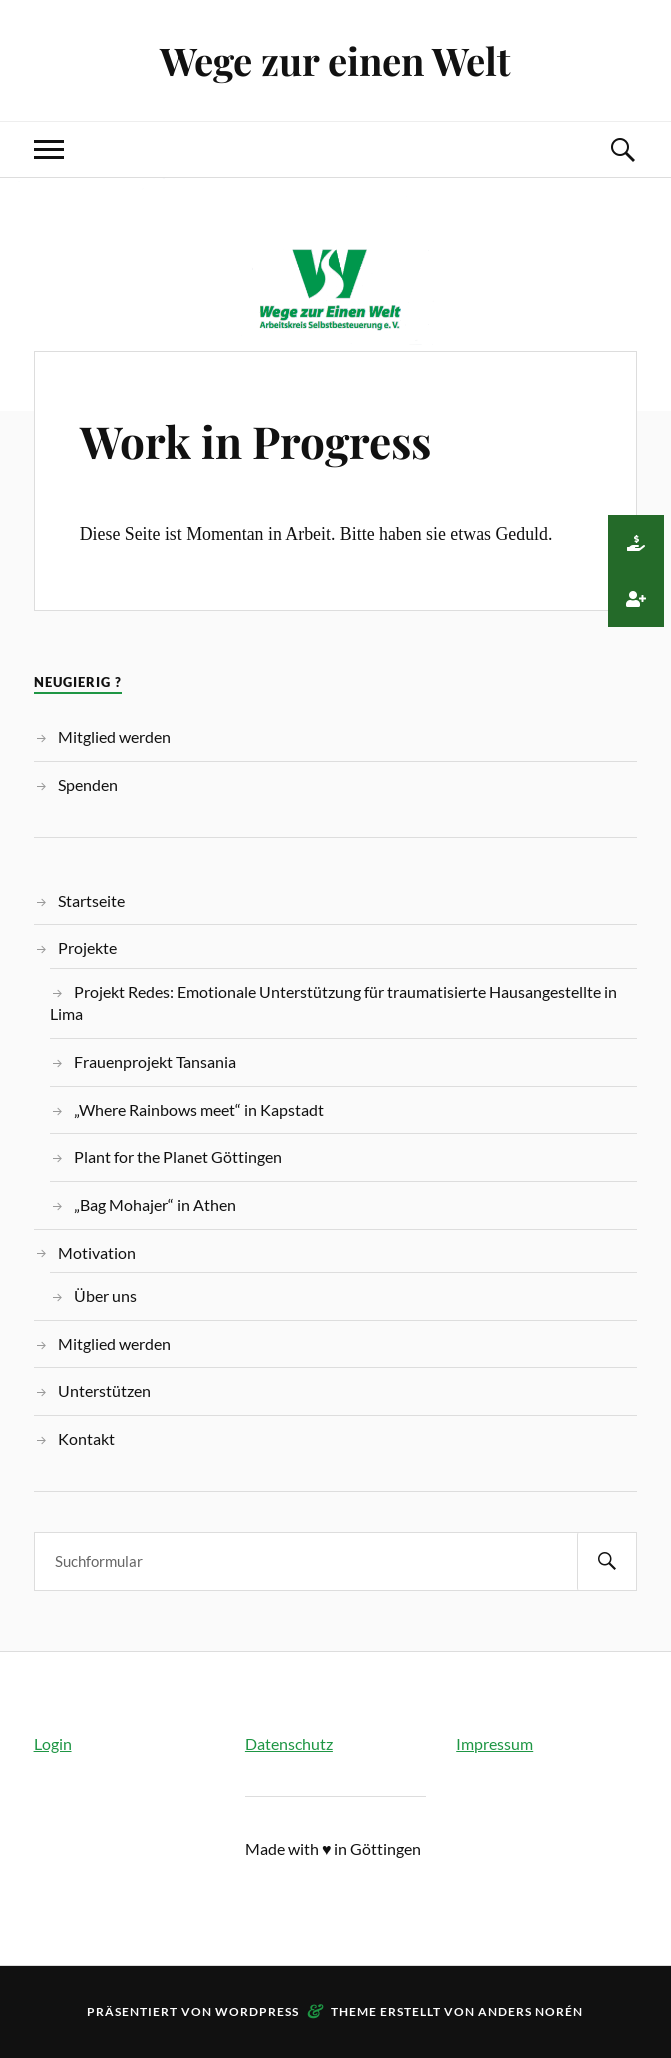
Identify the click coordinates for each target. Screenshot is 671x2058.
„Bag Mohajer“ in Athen (155, 1204)
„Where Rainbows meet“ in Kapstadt (199, 1109)
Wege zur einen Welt (335, 60)
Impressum (494, 1743)
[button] (636, 543)
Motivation (97, 1252)
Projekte (87, 947)
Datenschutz (289, 1743)
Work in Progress (255, 440)
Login (53, 1743)
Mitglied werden (114, 736)
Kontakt (86, 1438)
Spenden (88, 784)
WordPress (257, 2011)
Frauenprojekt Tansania (155, 1061)
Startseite (91, 900)
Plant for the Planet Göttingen (178, 1156)
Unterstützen (104, 1390)
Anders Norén (530, 2011)
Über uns (105, 1295)
